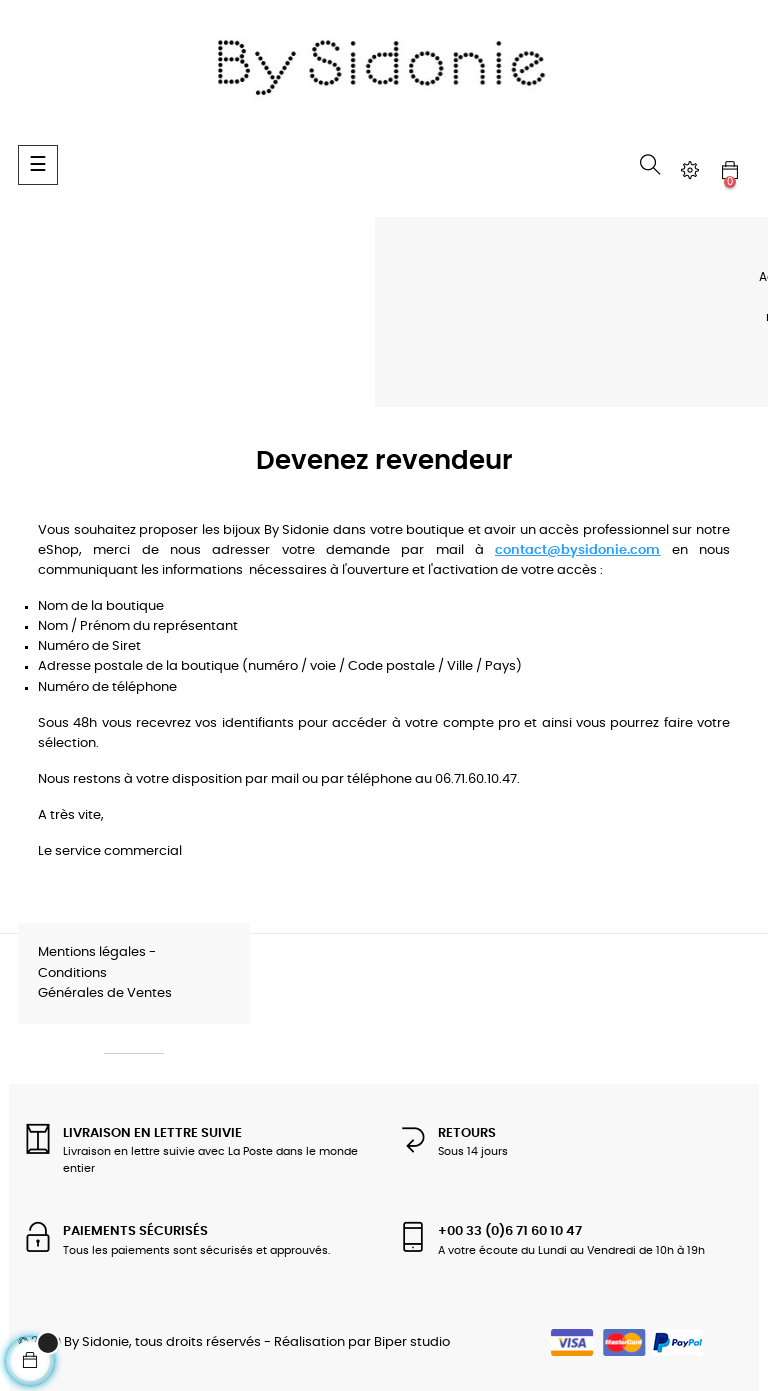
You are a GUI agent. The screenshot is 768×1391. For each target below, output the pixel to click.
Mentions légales (92, 952)
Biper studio (412, 1342)
